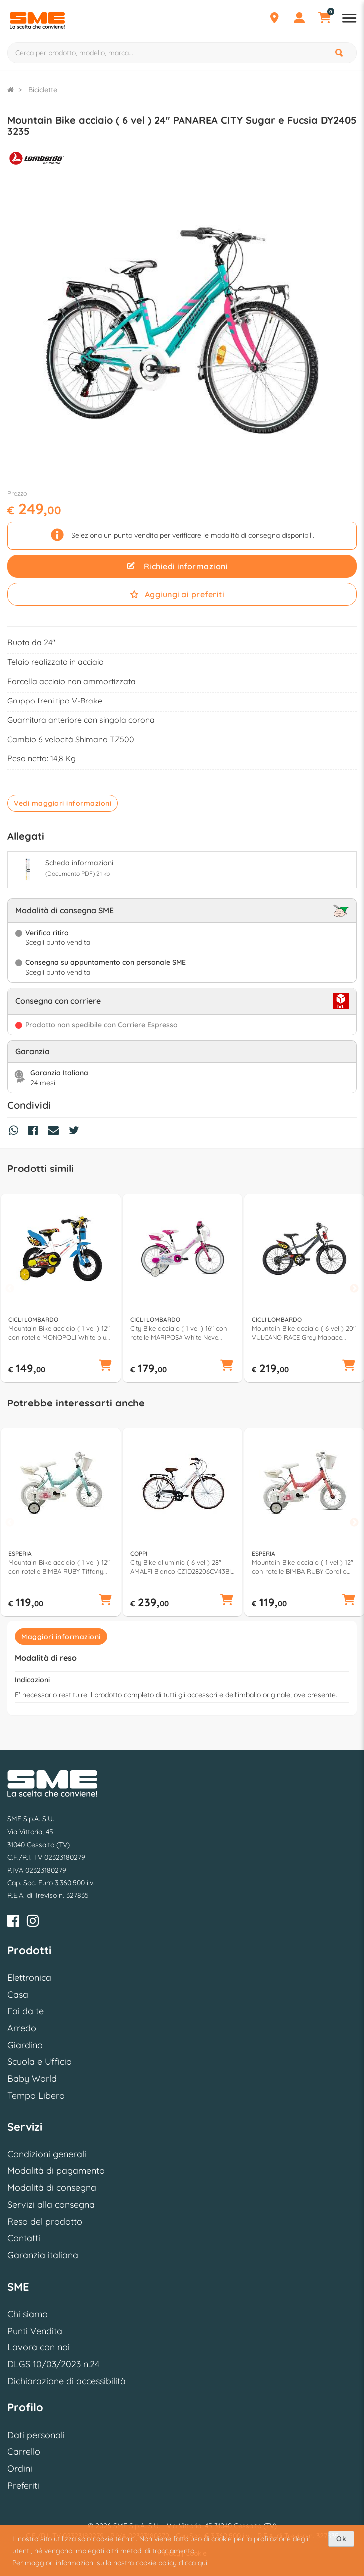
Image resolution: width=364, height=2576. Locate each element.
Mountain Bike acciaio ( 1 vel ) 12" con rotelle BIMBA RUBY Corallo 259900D (302, 1567)
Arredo (21, 2028)
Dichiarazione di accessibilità (66, 2381)
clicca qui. (194, 2562)
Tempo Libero (36, 2095)
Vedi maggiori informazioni (62, 803)
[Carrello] (324, 19)
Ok (341, 2538)
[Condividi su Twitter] (76, 1131)
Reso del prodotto (44, 2221)
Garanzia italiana (42, 2255)
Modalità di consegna (51, 2187)
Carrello (23, 2451)
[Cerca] (340, 52)
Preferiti (23, 2485)
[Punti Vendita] (274, 19)
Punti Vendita (34, 2331)
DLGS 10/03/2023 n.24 (53, 2364)
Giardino (25, 2045)
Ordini (19, 2468)
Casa (17, 1994)
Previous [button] (10, 1289)
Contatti (23, 2238)
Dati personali (36, 2435)
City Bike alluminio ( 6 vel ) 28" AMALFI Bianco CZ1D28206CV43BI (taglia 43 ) (180, 1567)
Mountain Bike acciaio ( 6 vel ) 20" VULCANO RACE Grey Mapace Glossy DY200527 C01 (304, 1333)
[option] (61, 1288)
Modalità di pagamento (56, 2170)
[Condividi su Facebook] (35, 1131)
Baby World (32, 2078)
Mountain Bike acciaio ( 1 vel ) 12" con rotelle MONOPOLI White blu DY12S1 (59, 1333)
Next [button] (354, 1289)
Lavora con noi (38, 2347)
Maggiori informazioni (61, 1636)
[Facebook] (13, 1922)
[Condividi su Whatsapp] (16, 1131)
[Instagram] (33, 1922)
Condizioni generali (46, 2154)
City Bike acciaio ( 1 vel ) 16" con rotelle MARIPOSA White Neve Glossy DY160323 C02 (178, 1333)
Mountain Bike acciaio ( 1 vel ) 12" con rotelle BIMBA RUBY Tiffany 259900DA (59, 1567)
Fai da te (25, 2011)
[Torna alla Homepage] (10, 89)
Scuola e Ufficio (39, 2061)
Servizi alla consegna (51, 2204)
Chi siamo (27, 2314)
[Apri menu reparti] (349, 19)
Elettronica (29, 1977)
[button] (105, 1366)
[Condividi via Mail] (56, 1131)
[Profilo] (299, 19)
